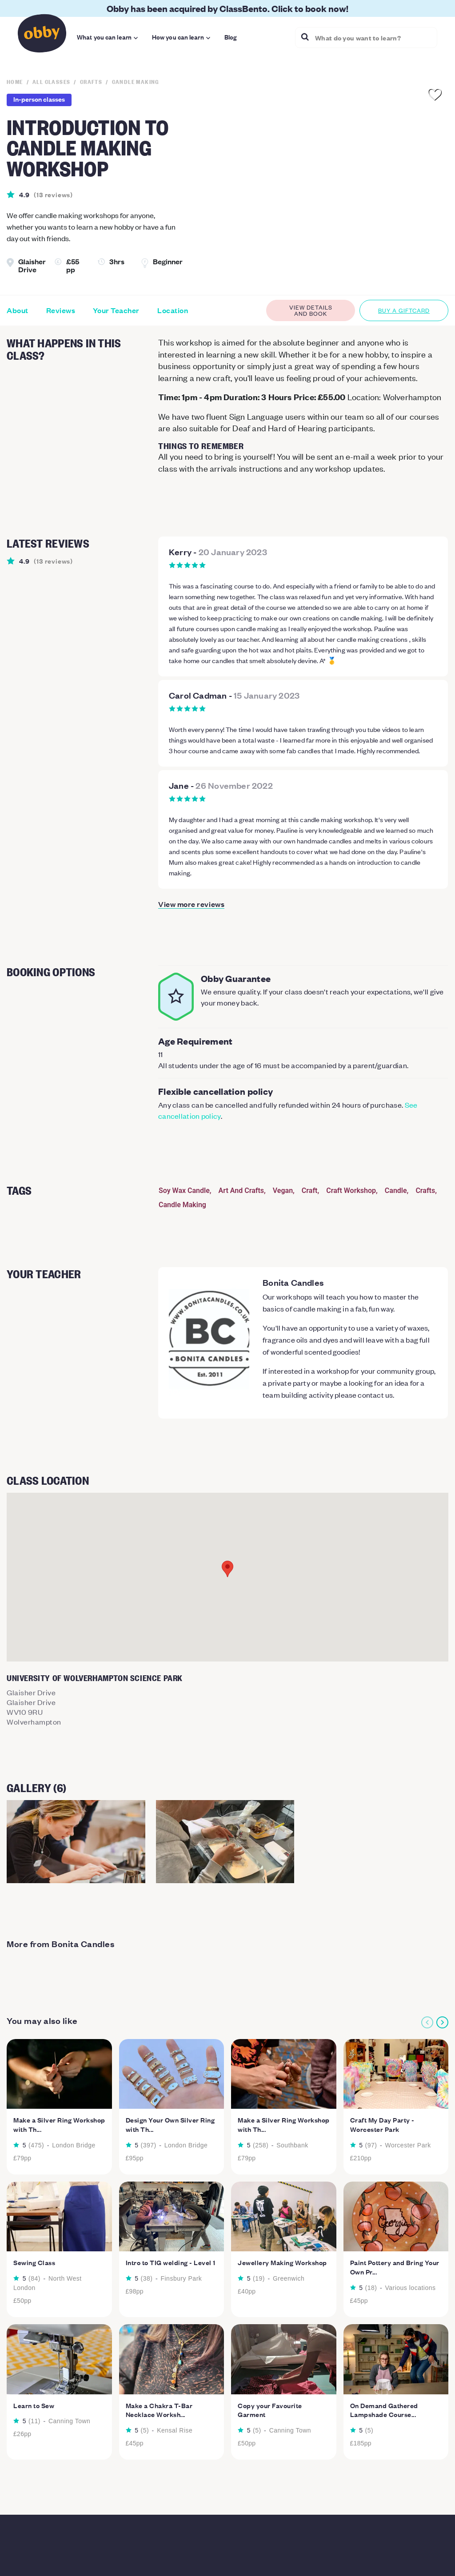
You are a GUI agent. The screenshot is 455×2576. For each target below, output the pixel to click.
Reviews (61, 310)
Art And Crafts (241, 1190)
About (17, 310)
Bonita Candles (293, 1282)
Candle (396, 1190)
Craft (310, 1190)
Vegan (283, 1190)
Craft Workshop (351, 1190)
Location (172, 310)
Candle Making (182, 1205)
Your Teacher (116, 310)
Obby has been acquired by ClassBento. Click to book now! (227, 8)
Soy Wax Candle (184, 1190)
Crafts (425, 1190)
